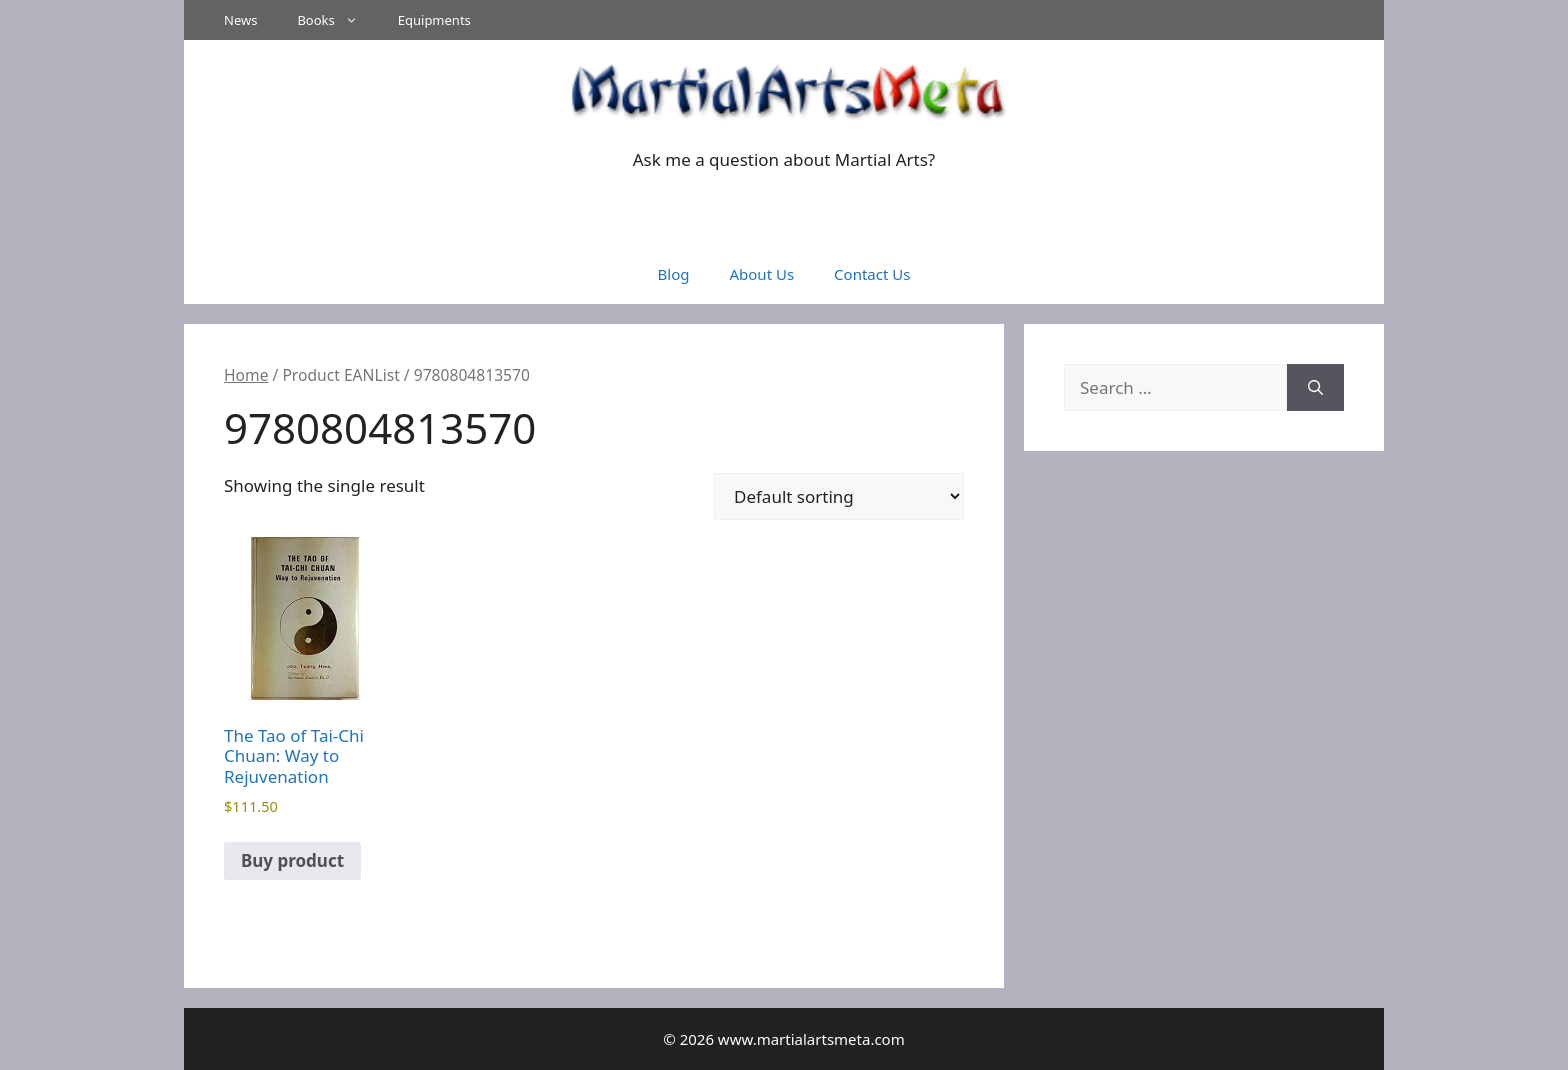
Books (337, 20)
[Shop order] (839, 496)
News (240, 20)
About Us (761, 274)
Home (246, 375)
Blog (674, 274)
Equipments (434, 20)
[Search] (1315, 388)
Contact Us (872, 274)
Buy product (292, 860)
